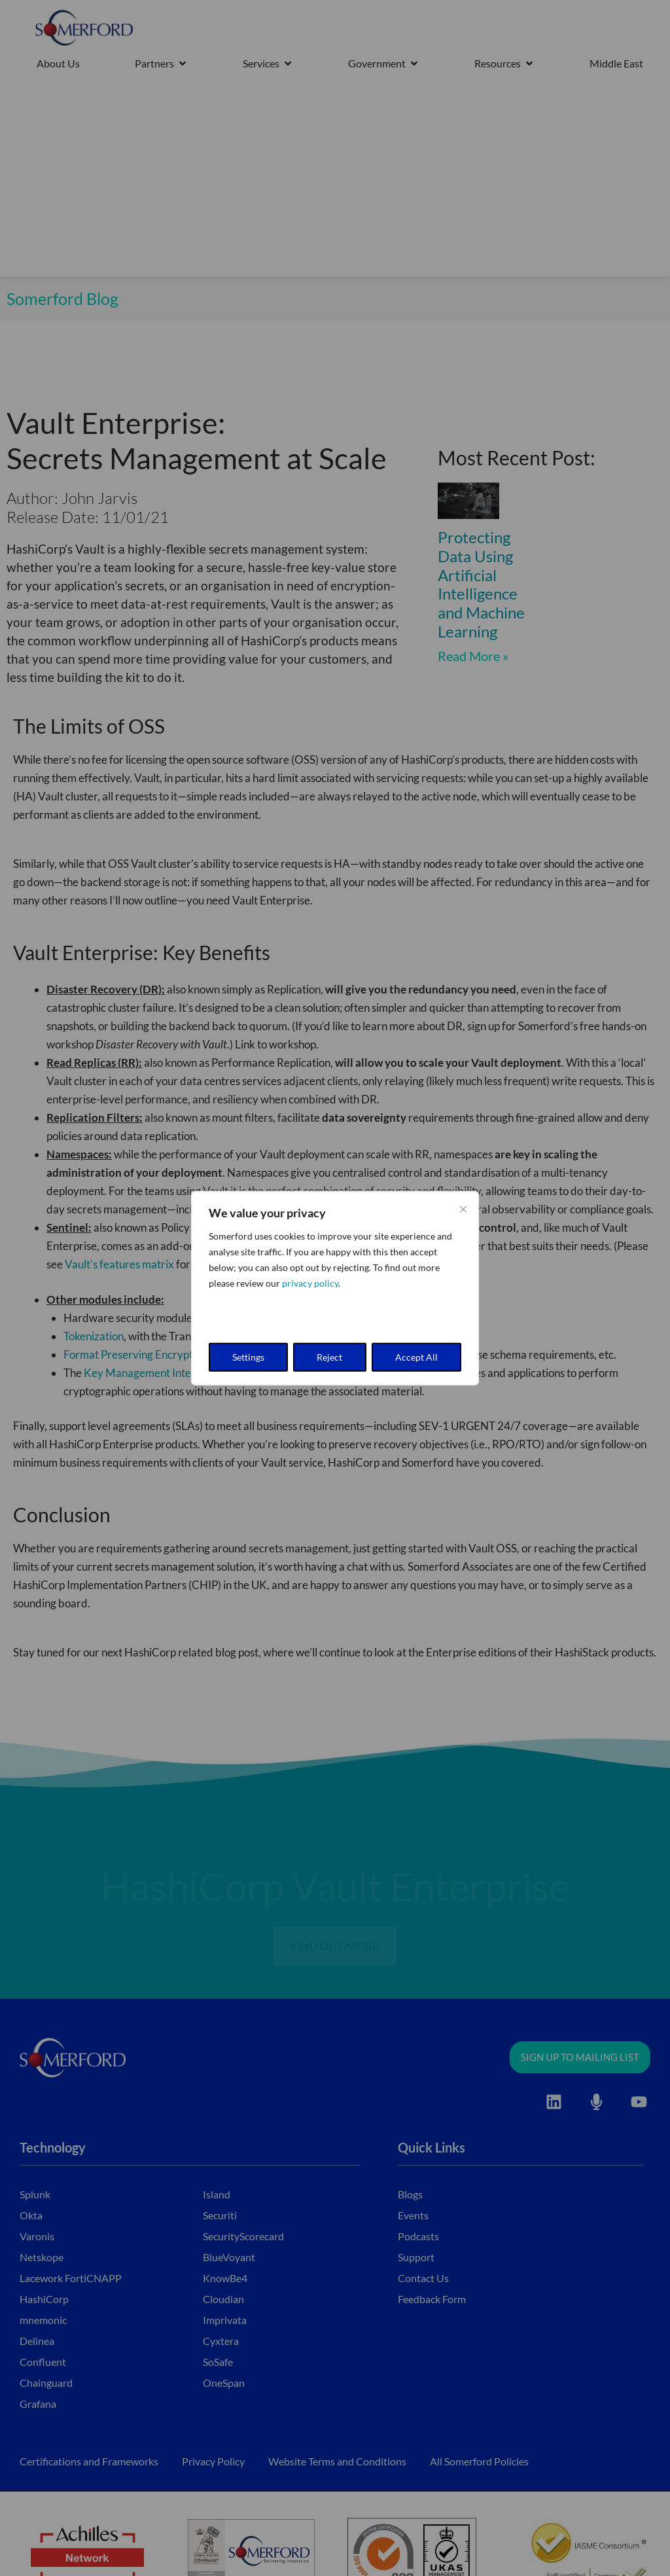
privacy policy (310, 1283)
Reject (329, 1356)
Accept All (416, 1356)
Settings (248, 1356)
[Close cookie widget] (463, 1209)
